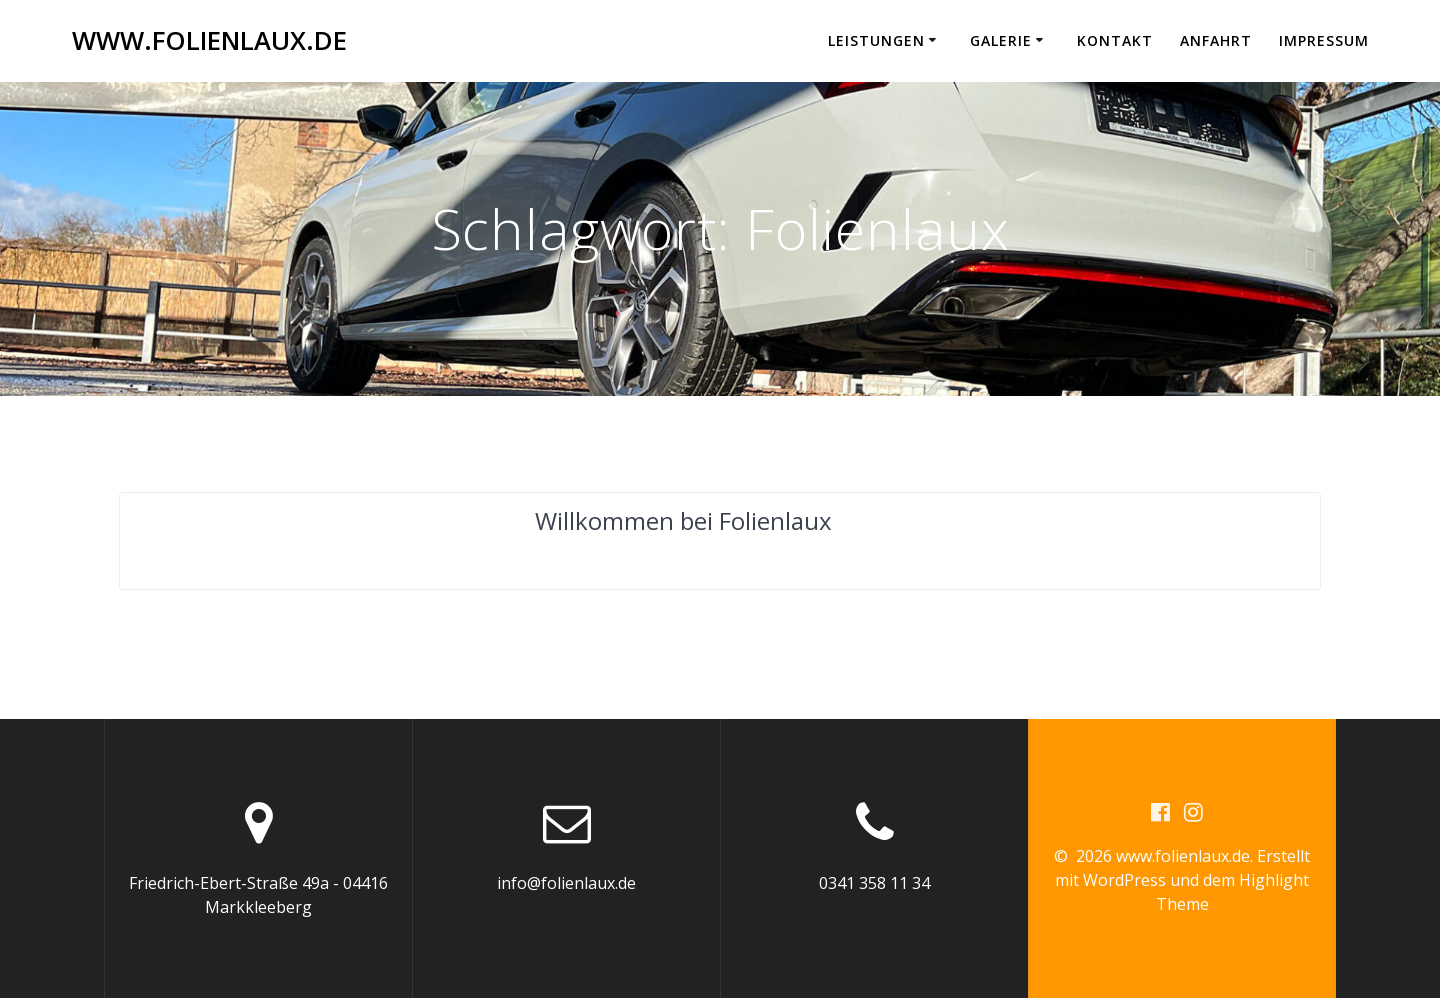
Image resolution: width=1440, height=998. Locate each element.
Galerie (1001, 40)
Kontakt (1115, 40)
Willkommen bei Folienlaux (683, 520)
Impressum (1324, 40)
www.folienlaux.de (209, 41)
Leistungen (876, 40)
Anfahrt (1216, 40)
